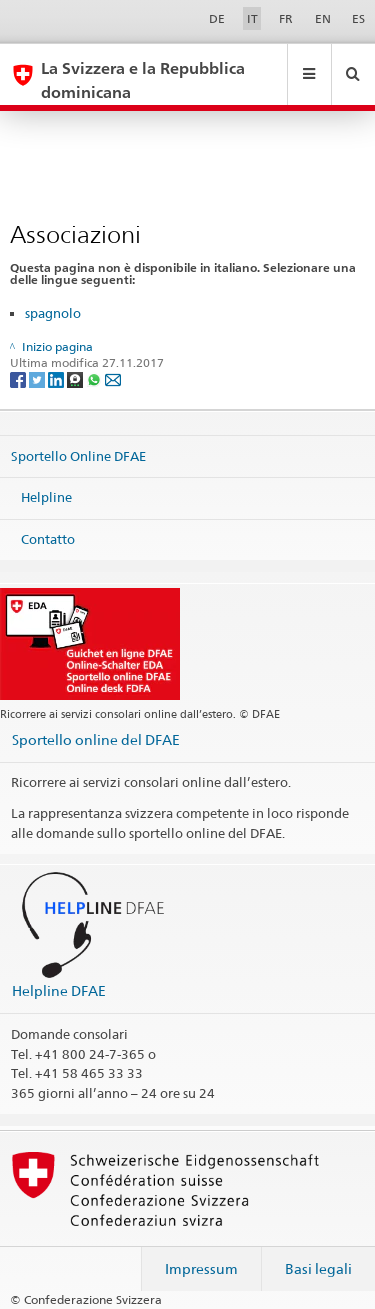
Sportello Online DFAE (78, 455)
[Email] (113, 379)
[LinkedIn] (57, 379)
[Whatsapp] (95, 379)
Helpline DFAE (59, 990)
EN (323, 18)
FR (286, 18)
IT (252, 18)
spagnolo (53, 313)
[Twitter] (38, 379)
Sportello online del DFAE (96, 739)
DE (217, 18)
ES (358, 18)
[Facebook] (19, 379)
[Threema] (76, 379)
